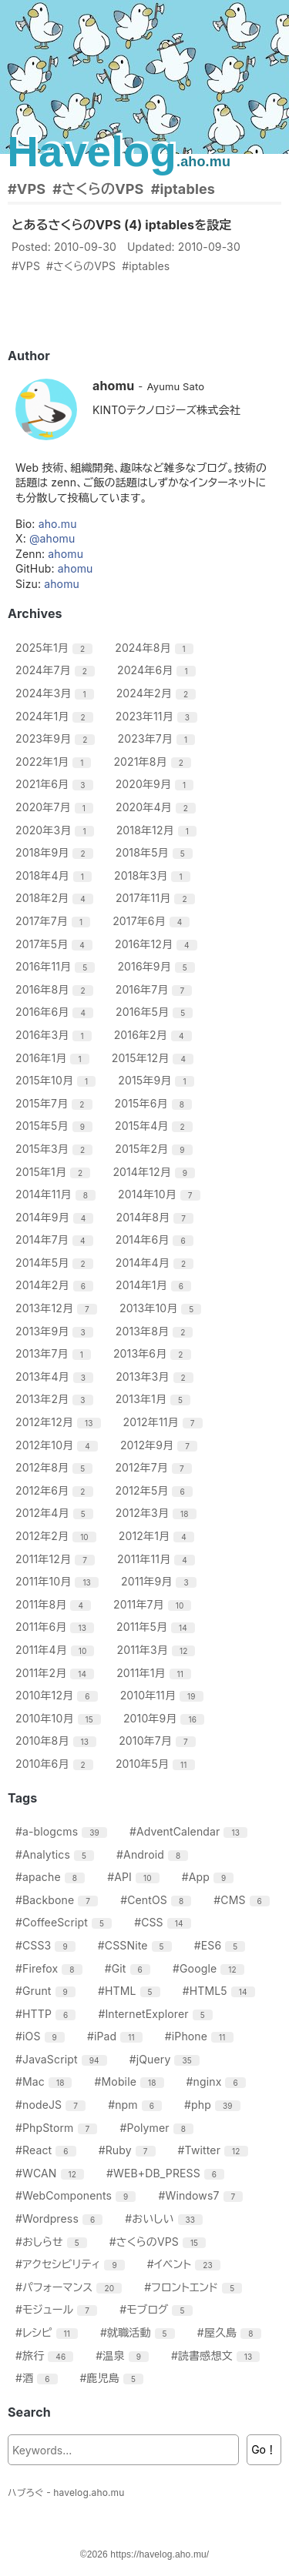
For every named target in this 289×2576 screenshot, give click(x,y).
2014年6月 (156, 1239)
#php (214, 2104)
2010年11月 (163, 1695)
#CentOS (157, 1899)
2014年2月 (56, 1284)
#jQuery (166, 2059)
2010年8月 (57, 1740)
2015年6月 (155, 1103)
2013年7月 (55, 1353)
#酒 (38, 2377)
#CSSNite (137, 1945)
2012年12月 (60, 1421)
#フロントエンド (195, 2287)
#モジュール (58, 2309)
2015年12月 (154, 1057)
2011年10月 (58, 1581)
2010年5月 (157, 1763)
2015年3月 (55, 1148)
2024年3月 (56, 693)
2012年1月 (158, 1535)
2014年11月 (57, 1194)
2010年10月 (60, 1718)
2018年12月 (158, 830)
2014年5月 (56, 1262)
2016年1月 (54, 1057)
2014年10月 (161, 1194)
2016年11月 (57, 966)
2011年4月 (56, 1649)
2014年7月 (56, 1239)
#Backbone (58, 1899)
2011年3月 (158, 1649)
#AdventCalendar (190, 1831)
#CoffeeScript (65, 1922)
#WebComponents (77, 2195)
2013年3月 (156, 1376)
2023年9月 (57, 738)
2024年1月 (56, 716)
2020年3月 (56, 830)
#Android (154, 1854)
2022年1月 (55, 761)
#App (210, 1876)
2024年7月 (57, 670)
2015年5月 (55, 1125)
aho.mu (58, 523)
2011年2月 (56, 1672)
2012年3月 (158, 1512)
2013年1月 (155, 1398)
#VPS (26, 189)
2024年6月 (158, 670)
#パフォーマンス (70, 2287)
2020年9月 (157, 783)
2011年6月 (56, 1626)
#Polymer (158, 2127)
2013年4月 (56, 1376)
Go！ (264, 2449)
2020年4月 (158, 807)
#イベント (185, 2263)
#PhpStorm (58, 2127)
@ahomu (52, 538)
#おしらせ (53, 2241)
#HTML (131, 1990)
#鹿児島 (114, 2377)
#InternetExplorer (157, 2013)
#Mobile (131, 2081)
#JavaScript (63, 2059)
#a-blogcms (63, 1831)
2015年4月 (156, 1125)
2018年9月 (56, 852)
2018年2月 (56, 897)
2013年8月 (156, 1331)
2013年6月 (154, 1353)
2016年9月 (158, 966)
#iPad (116, 2036)
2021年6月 (56, 783)
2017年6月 (153, 920)
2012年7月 (155, 1467)
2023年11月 (158, 716)
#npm (137, 2104)
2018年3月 (154, 875)
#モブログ (157, 2309)
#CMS (243, 1899)
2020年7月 (56, 807)
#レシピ (48, 2332)
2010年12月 (58, 1695)
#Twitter (215, 2150)
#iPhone (201, 2036)
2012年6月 (56, 1490)
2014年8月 (156, 1217)
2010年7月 (159, 1740)
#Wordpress (60, 2218)
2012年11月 (165, 1421)
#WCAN (51, 2173)
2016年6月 (56, 1011)
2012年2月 (57, 1535)
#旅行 (46, 2355)
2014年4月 (156, 1262)
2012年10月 (58, 1445)
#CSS (164, 1922)
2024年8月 (156, 647)
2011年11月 (158, 1558)
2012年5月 (156, 1490)
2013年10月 (162, 1308)
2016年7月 (156, 989)
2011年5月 (157, 1626)
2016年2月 (155, 1034)
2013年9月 (56, 1331)
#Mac (45, 2081)
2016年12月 (158, 944)
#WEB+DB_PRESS (167, 2173)
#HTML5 (221, 1990)
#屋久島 (231, 2332)
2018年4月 (55, 875)
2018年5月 (156, 852)
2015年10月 (57, 1080)
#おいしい (166, 2218)
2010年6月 (56, 1763)
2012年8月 (55, 1467)
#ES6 (222, 1945)
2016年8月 (56, 989)
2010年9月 (165, 1718)
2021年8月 (154, 761)
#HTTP (47, 2013)
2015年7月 (55, 1103)
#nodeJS (52, 2104)
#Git (129, 1968)
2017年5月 (55, 944)
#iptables (183, 189)
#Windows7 (202, 2195)
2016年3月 (55, 1034)
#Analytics (56, 1854)
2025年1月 (55, 647)
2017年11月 (157, 897)
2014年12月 (156, 1171)
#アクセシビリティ (72, 2263)
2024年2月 (158, 693)
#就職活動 (139, 2332)
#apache (52, 1876)
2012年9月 (160, 1445)
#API (135, 1876)
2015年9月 (157, 1080)
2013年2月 (56, 1398)
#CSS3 (47, 1945)
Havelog (118, 151)
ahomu (65, 553)
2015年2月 (155, 1148)
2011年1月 (155, 1672)
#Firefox (50, 1968)
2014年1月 (155, 1284)
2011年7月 (154, 1604)
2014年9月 (56, 1217)
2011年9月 (160, 1581)
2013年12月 (58, 1308)
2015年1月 (54, 1171)
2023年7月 (159, 738)
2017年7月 (54, 920)
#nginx (218, 2081)
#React (47, 2150)
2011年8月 (55, 1604)
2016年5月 (156, 1011)
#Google (210, 1968)
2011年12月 (57, 1558)
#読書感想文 (217, 2355)
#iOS (42, 2036)
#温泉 (124, 2355)
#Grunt (47, 1990)
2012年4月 (56, 1512)
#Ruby (129, 2150)
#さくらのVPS (97, 189)
